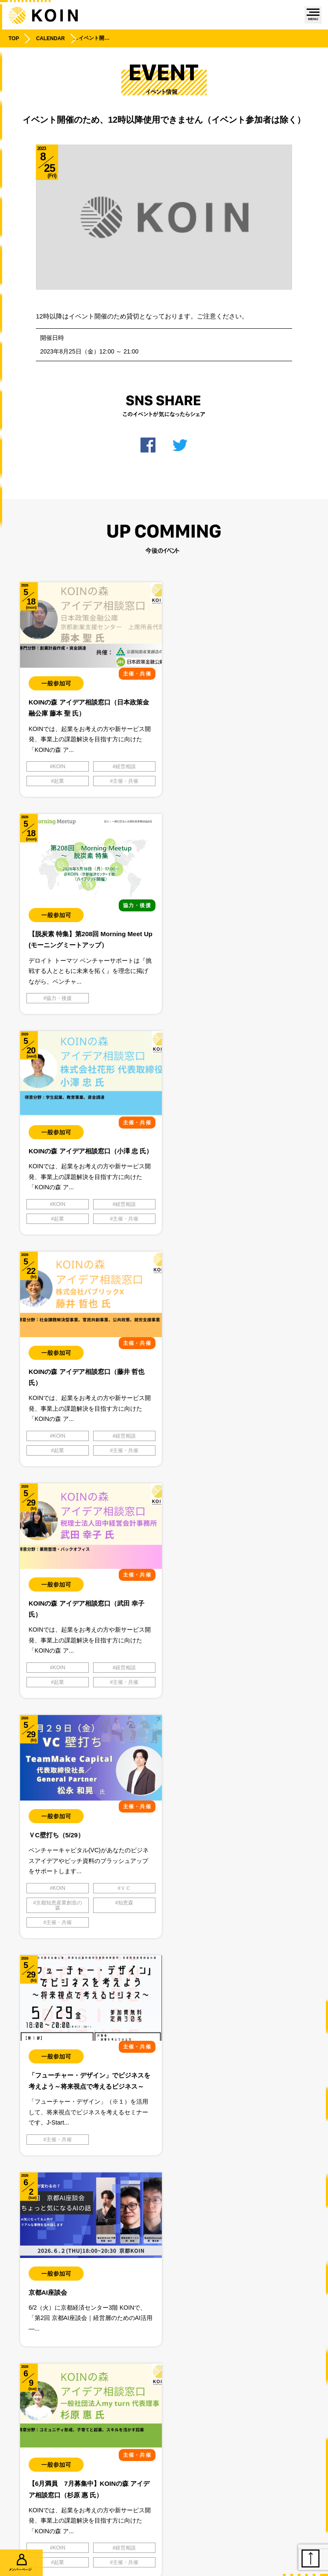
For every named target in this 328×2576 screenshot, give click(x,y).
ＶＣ (271, 1219)
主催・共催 (125, 781)
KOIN (59, 766)
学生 (125, 2151)
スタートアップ (125, 2136)
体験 (58, 2151)
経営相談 (124, 766)
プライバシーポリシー (82, 2448)
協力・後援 (205, 766)
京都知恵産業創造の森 (205, 1235)
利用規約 (247, 2448)
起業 (58, 781)
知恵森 (271, 1233)
